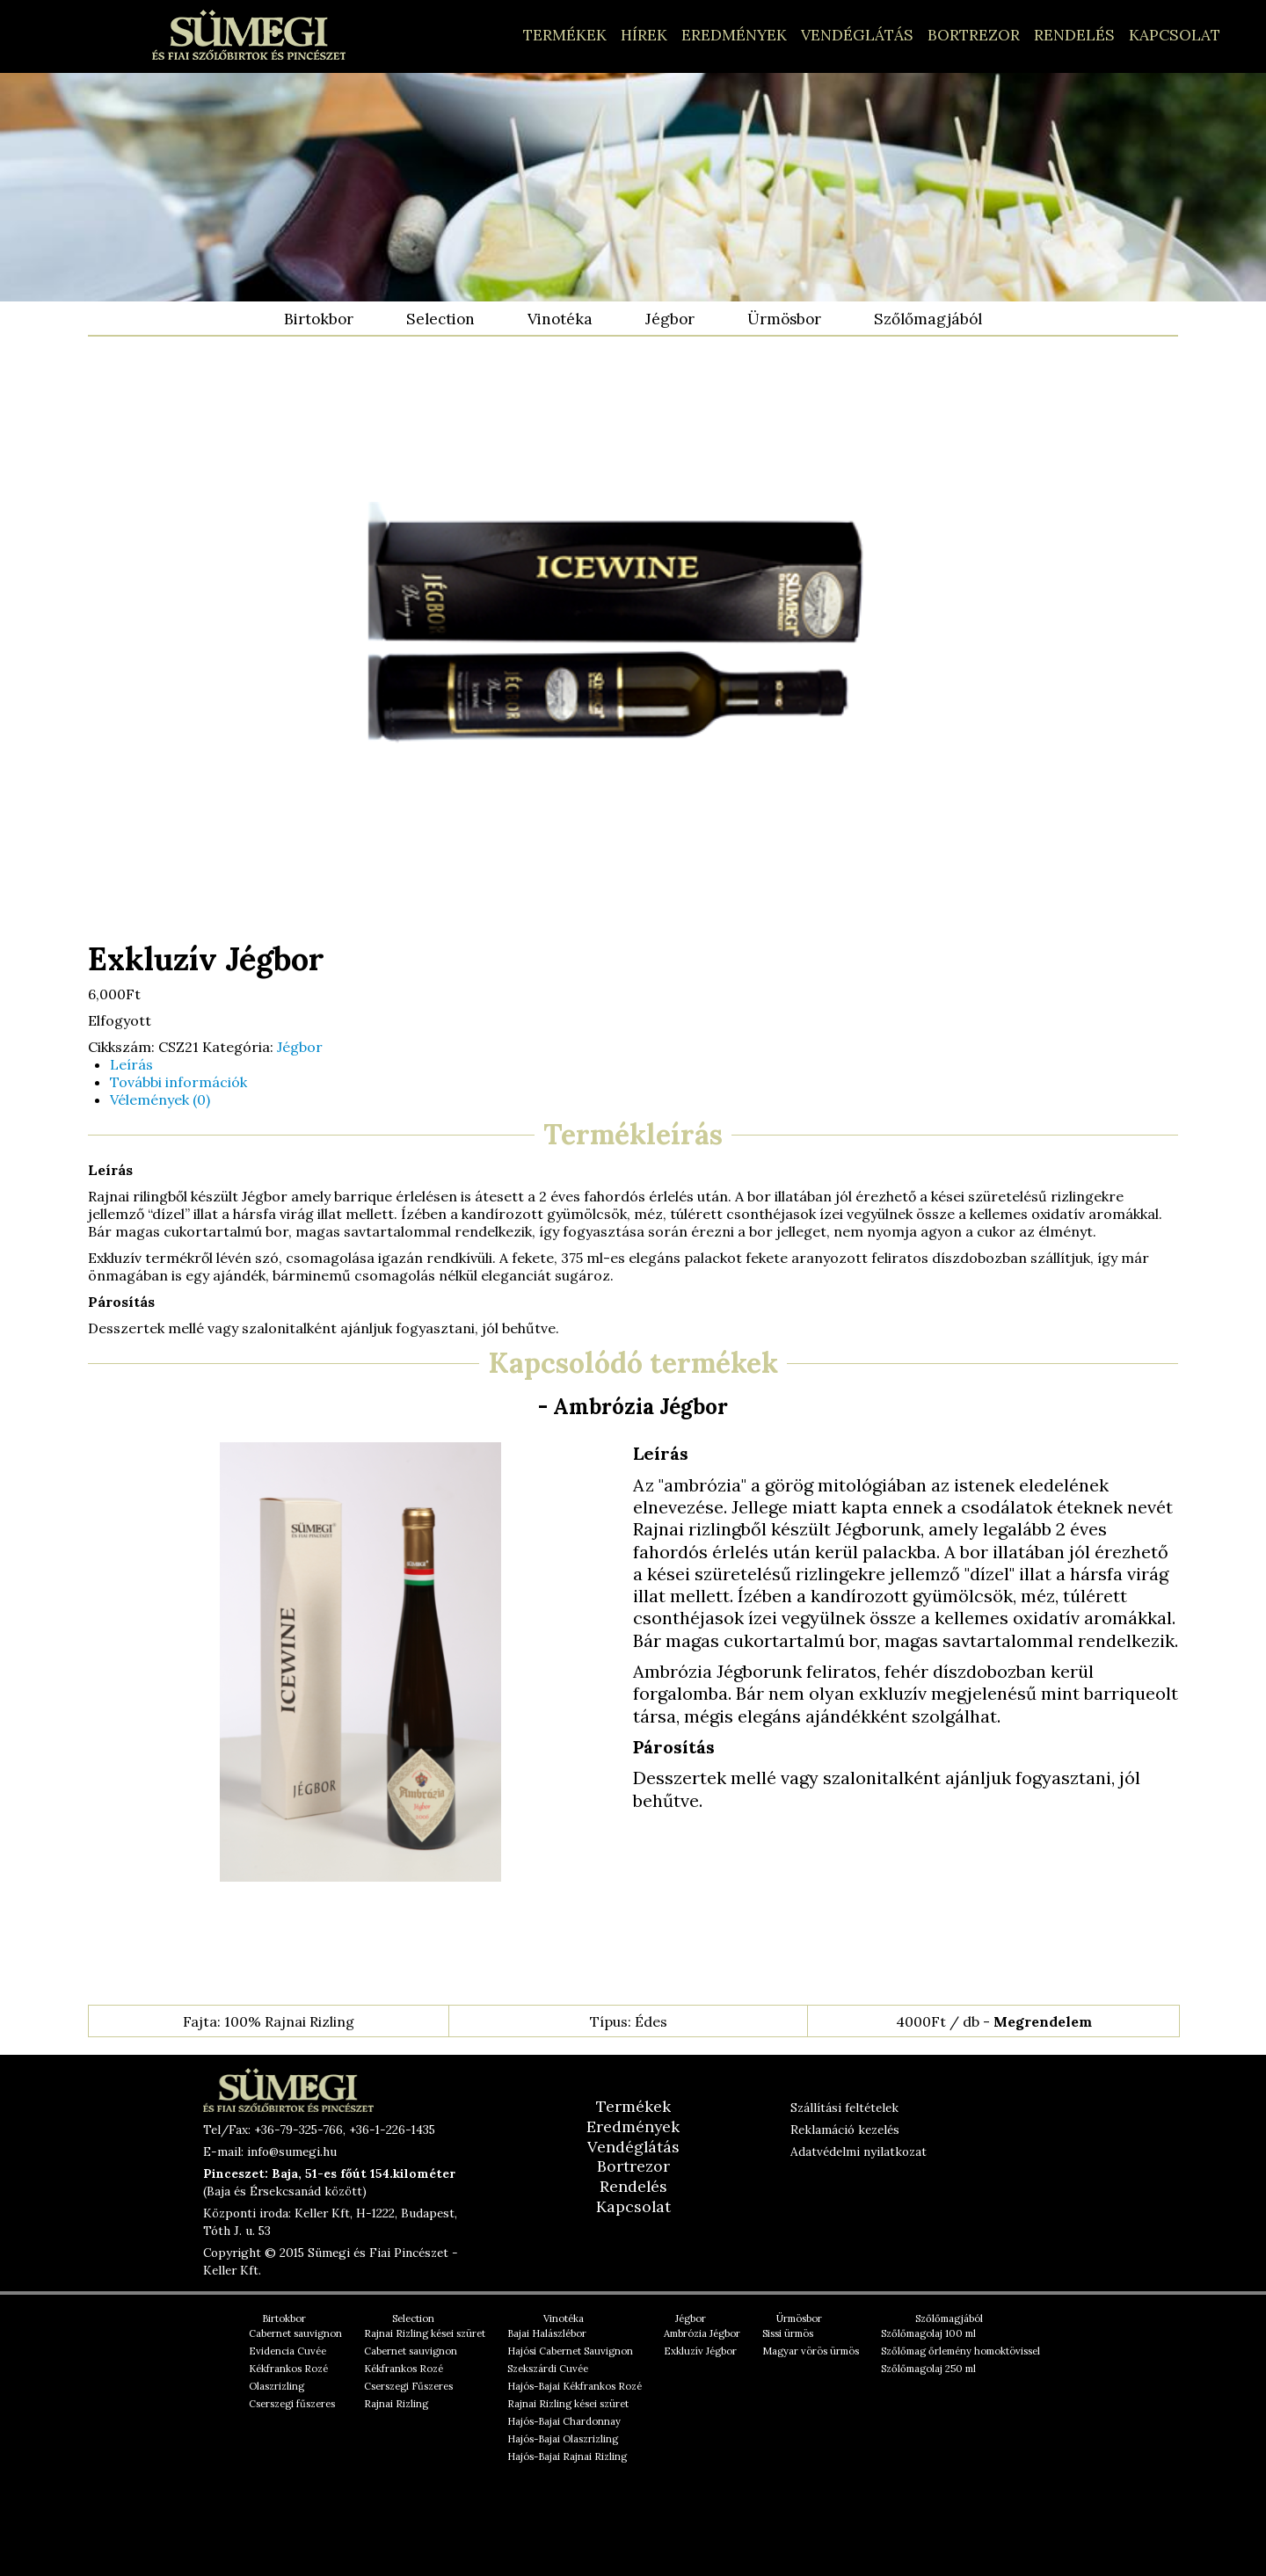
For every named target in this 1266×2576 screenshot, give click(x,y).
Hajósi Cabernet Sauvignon (570, 2351)
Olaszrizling (276, 2386)
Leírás (131, 1064)
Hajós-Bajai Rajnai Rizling (567, 2456)
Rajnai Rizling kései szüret (424, 2333)
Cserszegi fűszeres (292, 2404)
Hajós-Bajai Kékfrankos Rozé (574, 2386)
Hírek (644, 35)
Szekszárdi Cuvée (547, 2368)
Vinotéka (560, 319)
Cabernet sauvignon (295, 2333)
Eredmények (734, 35)
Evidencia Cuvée (287, 2351)
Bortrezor (974, 35)
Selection (440, 319)
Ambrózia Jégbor (702, 2333)
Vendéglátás (857, 35)
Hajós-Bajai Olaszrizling (562, 2439)
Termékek (565, 35)
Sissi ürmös (787, 2333)
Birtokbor (318, 319)
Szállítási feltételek (844, 2107)
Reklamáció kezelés (844, 2129)
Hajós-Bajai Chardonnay (564, 2421)
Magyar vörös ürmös (810, 2351)
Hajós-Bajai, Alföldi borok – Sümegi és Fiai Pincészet (249, 35)
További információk (178, 1082)
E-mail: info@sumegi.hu (270, 2151)
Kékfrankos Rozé (288, 2368)
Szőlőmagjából (928, 319)
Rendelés (1074, 35)
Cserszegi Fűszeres (408, 2386)
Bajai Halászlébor (546, 2333)
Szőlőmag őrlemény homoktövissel (960, 2351)
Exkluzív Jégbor (700, 2351)
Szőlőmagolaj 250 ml (928, 2368)
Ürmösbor (784, 319)
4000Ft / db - (994, 2021)
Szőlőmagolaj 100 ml (928, 2333)
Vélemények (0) (160, 1099)
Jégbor (670, 319)
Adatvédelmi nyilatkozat (858, 2151)
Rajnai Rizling (396, 2404)
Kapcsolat (1174, 35)
